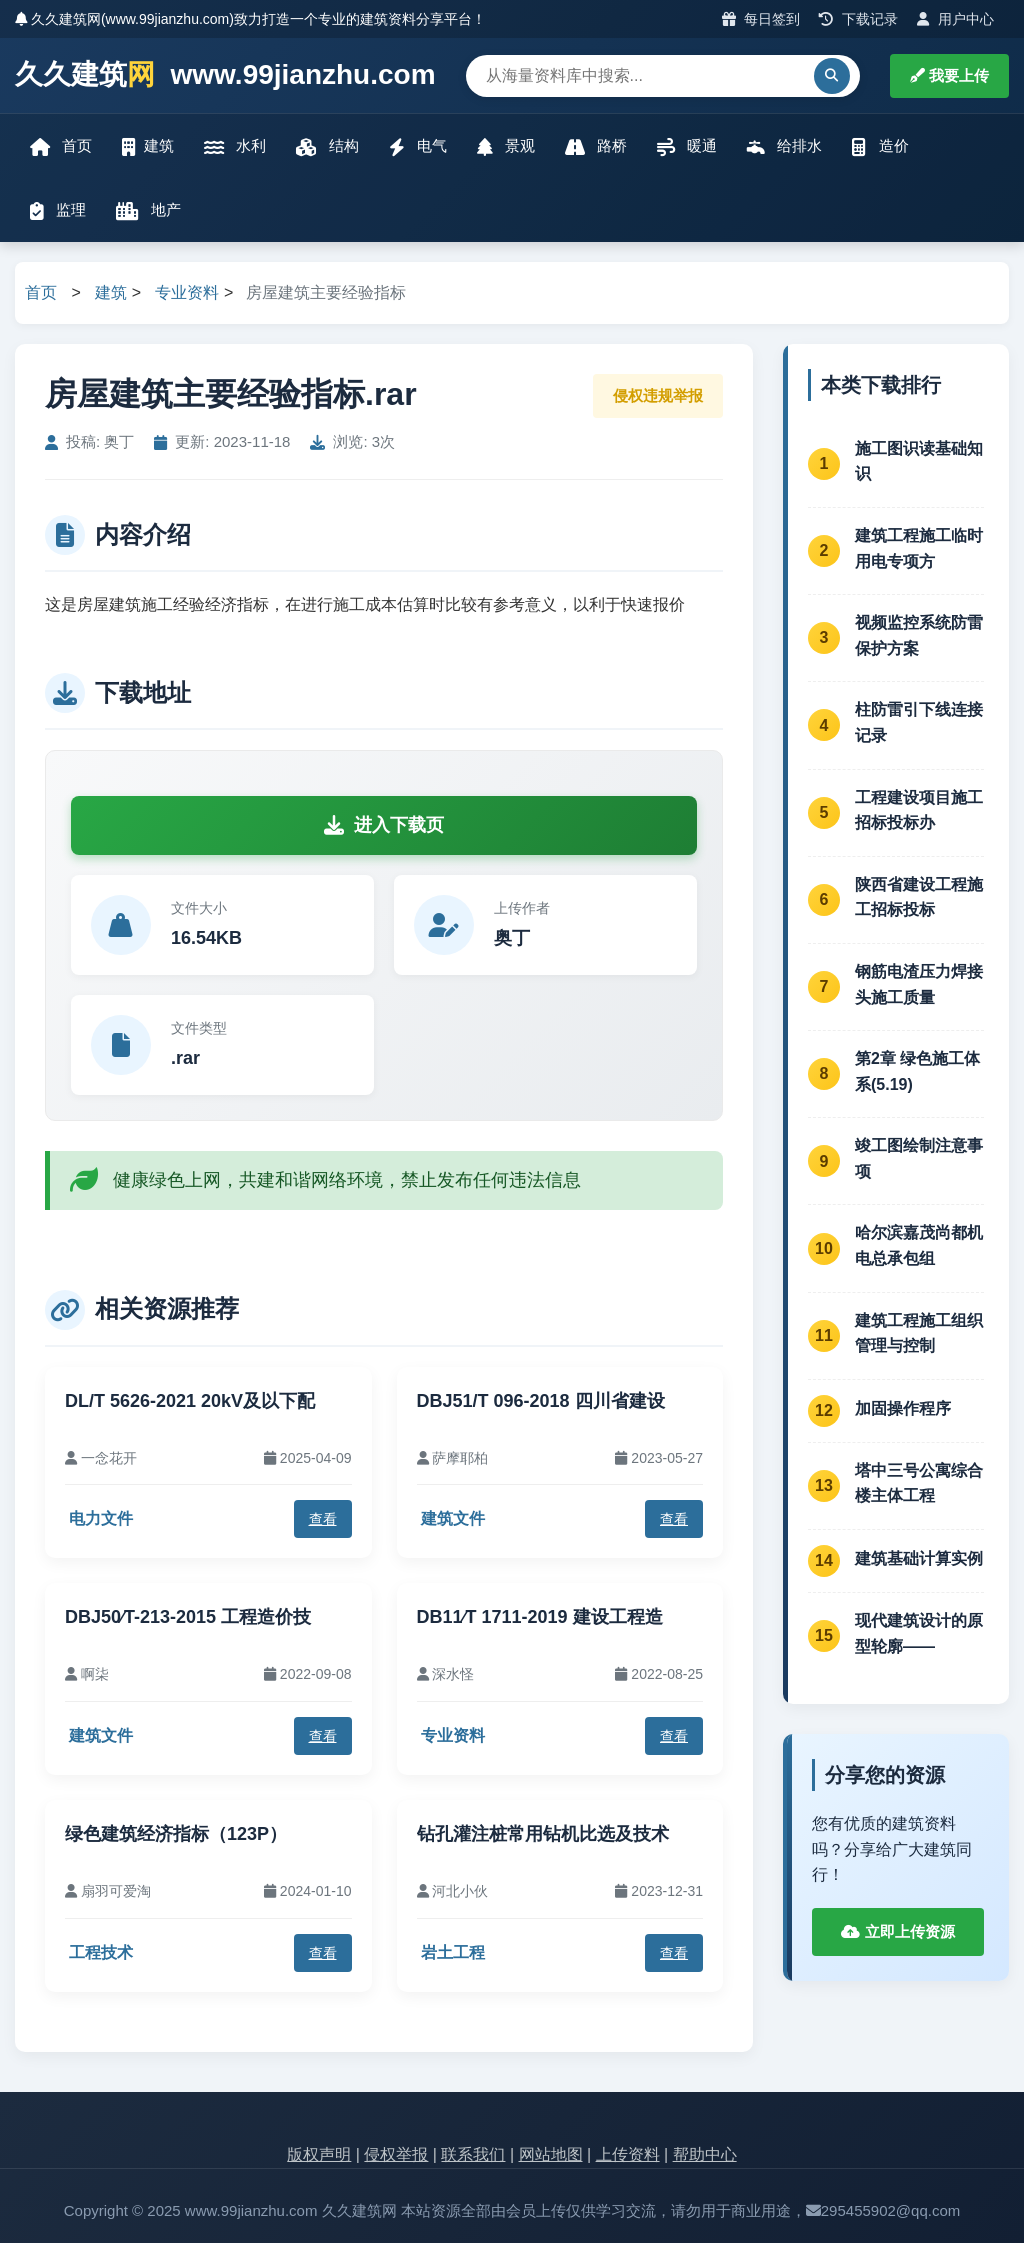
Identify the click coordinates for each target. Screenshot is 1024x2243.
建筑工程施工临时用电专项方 (919, 548)
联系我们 (473, 2154)
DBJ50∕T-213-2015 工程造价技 (188, 1617)
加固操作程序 (903, 1408)
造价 (880, 146)
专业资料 (187, 292)
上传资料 (628, 2154)
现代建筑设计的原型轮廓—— (919, 1633)
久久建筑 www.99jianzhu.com (225, 75)
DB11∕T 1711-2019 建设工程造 (540, 1617)
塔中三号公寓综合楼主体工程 (919, 1483)
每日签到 (761, 19)
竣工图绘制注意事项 (919, 1158)
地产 (148, 210)
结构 (327, 146)
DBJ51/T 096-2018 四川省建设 (541, 1401)
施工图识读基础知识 (919, 461)
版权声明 (319, 2154)
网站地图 (551, 2154)
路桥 (596, 146)
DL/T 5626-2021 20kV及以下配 (190, 1401)
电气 (418, 146)
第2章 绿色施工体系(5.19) (917, 1071)
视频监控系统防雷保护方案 (919, 635)
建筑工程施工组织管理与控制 (919, 1333)
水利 (235, 146)
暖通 (687, 146)
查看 (323, 1519)
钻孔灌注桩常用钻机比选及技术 (543, 1834)
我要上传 (949, 75)
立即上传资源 (897, 1931)
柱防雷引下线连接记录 (919, 722)
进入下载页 (384, 825)
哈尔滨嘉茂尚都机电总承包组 (919, 1245)
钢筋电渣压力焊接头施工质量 (919, 984)
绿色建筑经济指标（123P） (176, 1834)
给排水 (784, 146)
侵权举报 (396, 2154)
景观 (506, 146)
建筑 (148, 146)
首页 (61, 146)
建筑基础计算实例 (919, 1558)
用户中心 (955, 19)
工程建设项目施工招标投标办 (919, 810)
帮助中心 (705, 2154)
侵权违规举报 (658, 395)
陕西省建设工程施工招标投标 (919, 897)
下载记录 (858, 19)
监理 (58, 210)
